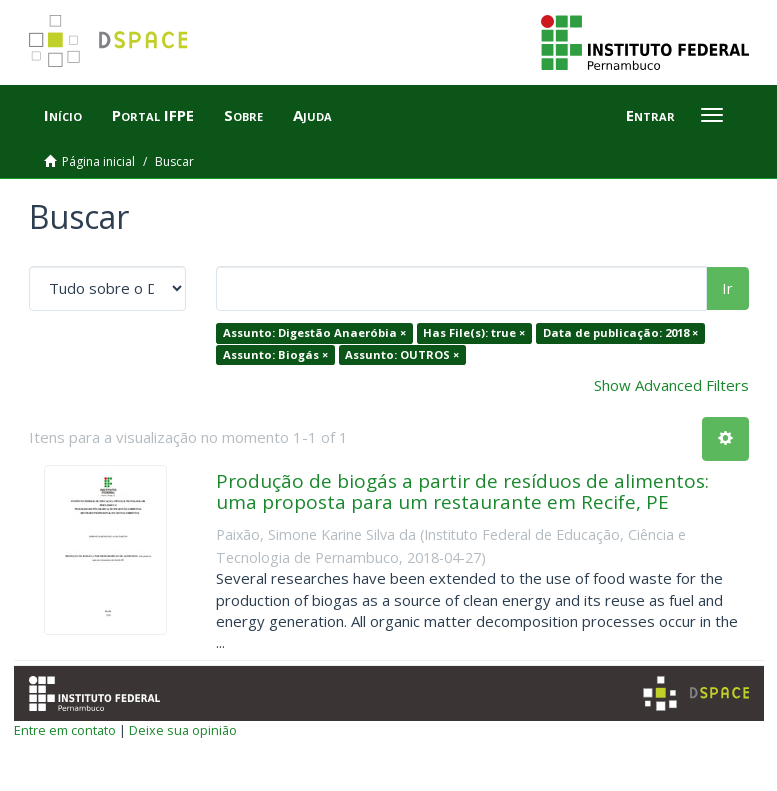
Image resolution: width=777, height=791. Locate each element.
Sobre (243, 115)
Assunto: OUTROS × (402, 354)
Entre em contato (65, 730)
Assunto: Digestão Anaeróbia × (314, 332)
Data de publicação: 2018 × (620, 332)
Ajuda (312, 115)
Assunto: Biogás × (275, 354)
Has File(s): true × (474, 332)
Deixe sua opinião (183, 730)
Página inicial (98, 161)
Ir (727, 288)
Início (63, 115)
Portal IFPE (153, 115)
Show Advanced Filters (671, 385)
